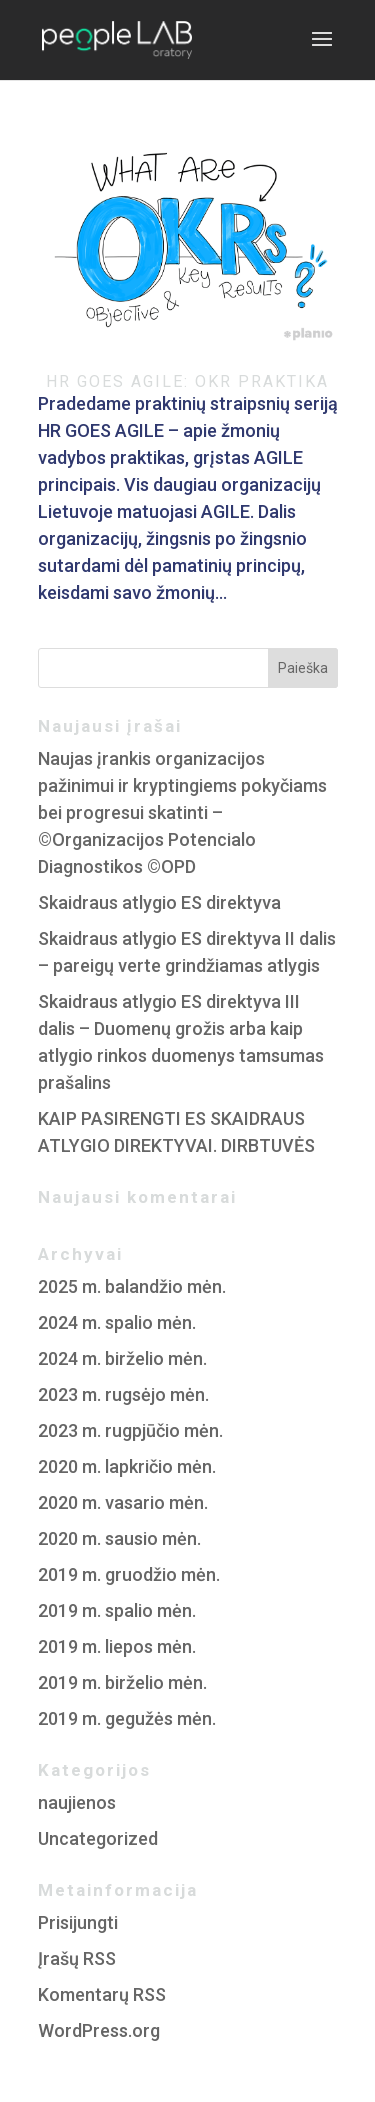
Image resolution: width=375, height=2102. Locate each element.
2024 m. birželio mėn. (122, 1358)
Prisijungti (78, 1922)
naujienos (77, 1802)
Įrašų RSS (77, 1958)
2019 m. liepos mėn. (117, 1646)
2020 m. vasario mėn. (123, 1502)
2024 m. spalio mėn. (117, 1322)
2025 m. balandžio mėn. (132, 1286)
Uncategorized (98, 1838)
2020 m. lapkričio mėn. (127, 1466)
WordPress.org (99, 2030)
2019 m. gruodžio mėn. (129, 1574)
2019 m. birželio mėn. (122, 1682)
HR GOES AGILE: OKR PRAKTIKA (187, 381)
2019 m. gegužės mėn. (127, 1718)
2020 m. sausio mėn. (119, 1538)
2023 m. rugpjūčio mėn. (130, 1430)
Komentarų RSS (102, 1994)
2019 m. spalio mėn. (117, 1610)
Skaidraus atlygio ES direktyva (159, 902)
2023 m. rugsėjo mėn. (123, 1394)
